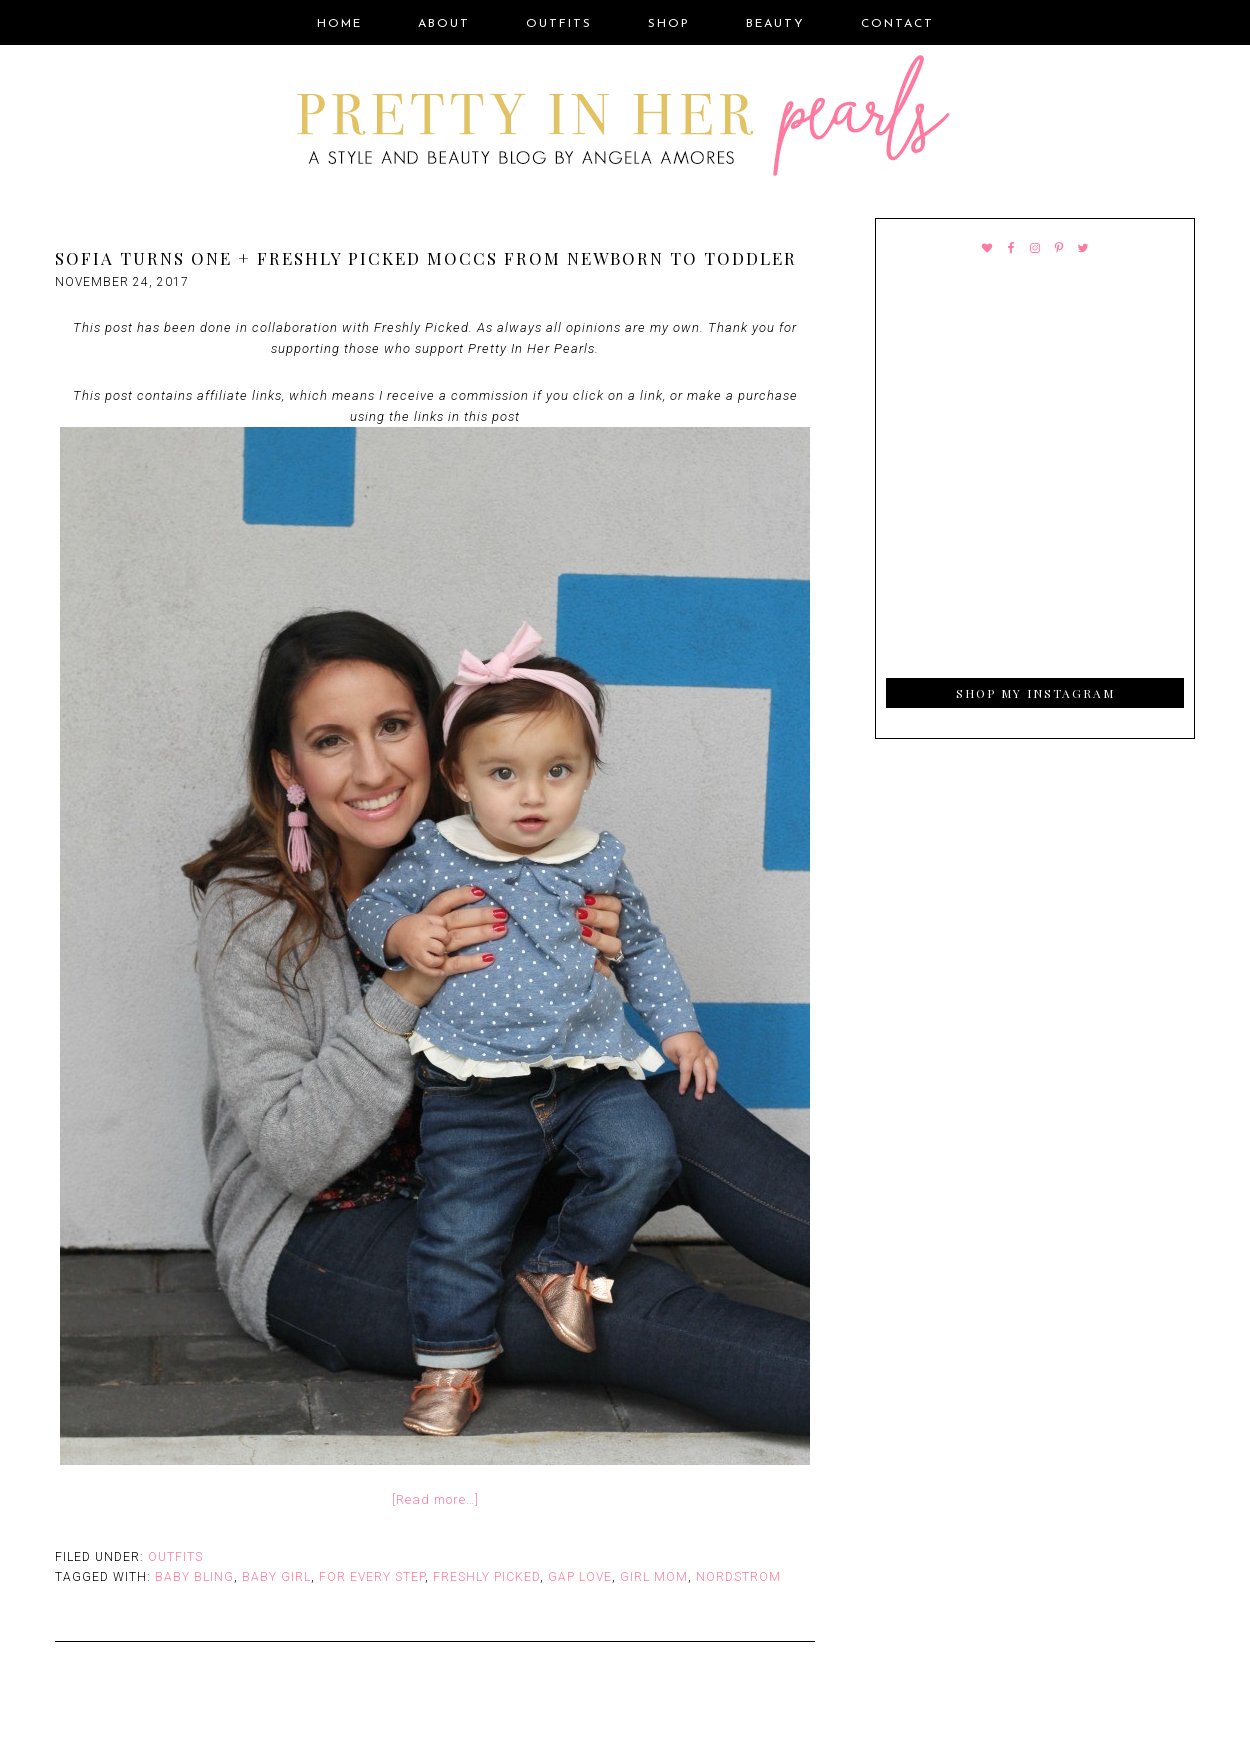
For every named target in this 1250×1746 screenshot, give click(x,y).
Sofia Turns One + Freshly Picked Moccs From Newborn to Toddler (426, 258)
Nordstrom (738, 1577)
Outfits (175, 1557)
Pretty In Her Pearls (625, 119)
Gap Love (580, 1577)
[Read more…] (435, 1499)
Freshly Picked (486, 1577)
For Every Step (372, 1577)
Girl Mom (654, 1577)
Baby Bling (194, 1577)
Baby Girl (276, 1577)
